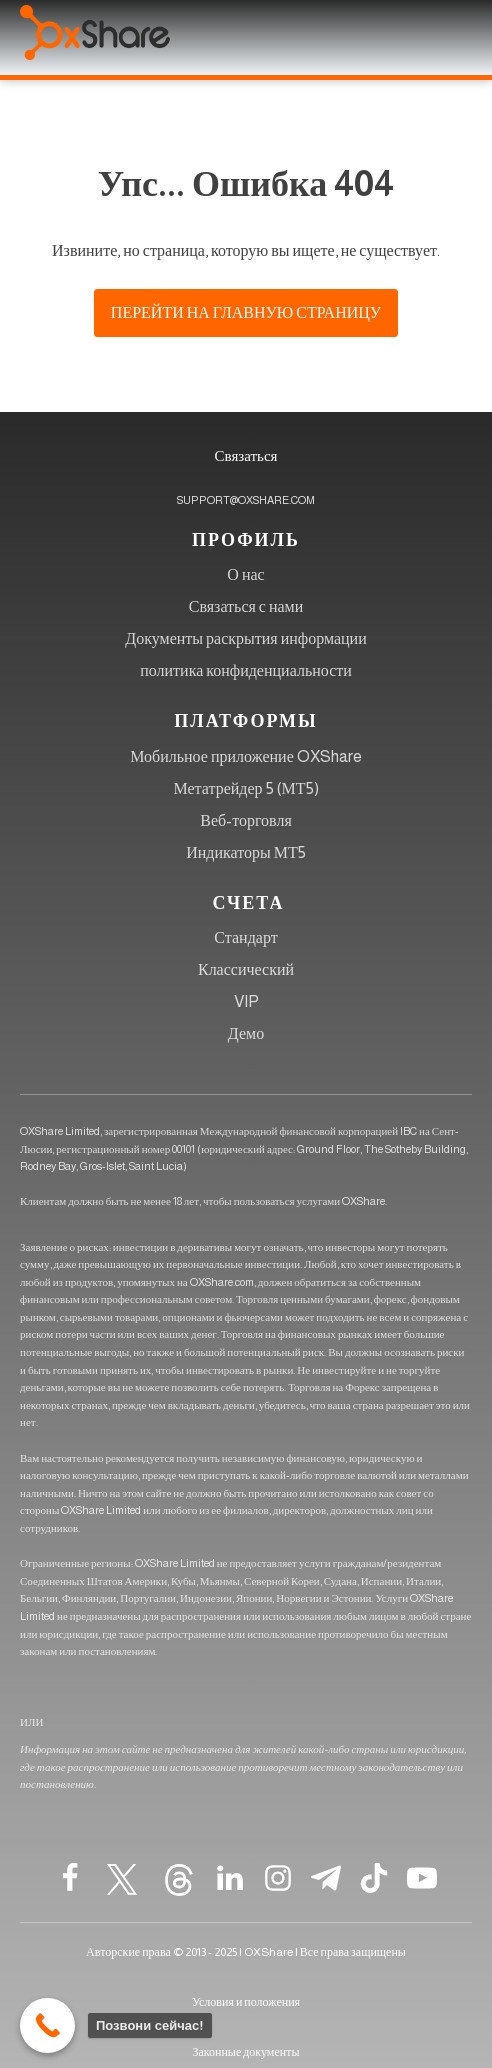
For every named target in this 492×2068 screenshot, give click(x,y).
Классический (246, 969)
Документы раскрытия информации (245, 638)
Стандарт (245, 937)
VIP (246, 1001)
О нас (245, 574)
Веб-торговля (246, 820)
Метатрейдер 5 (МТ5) (245, 788)
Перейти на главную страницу (246, 312)
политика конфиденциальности (246, 670)
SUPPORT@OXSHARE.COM (246, 500)
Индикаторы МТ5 (246, 852)
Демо (246, 1033)
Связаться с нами (246, 606)
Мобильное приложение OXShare (246, 756)
